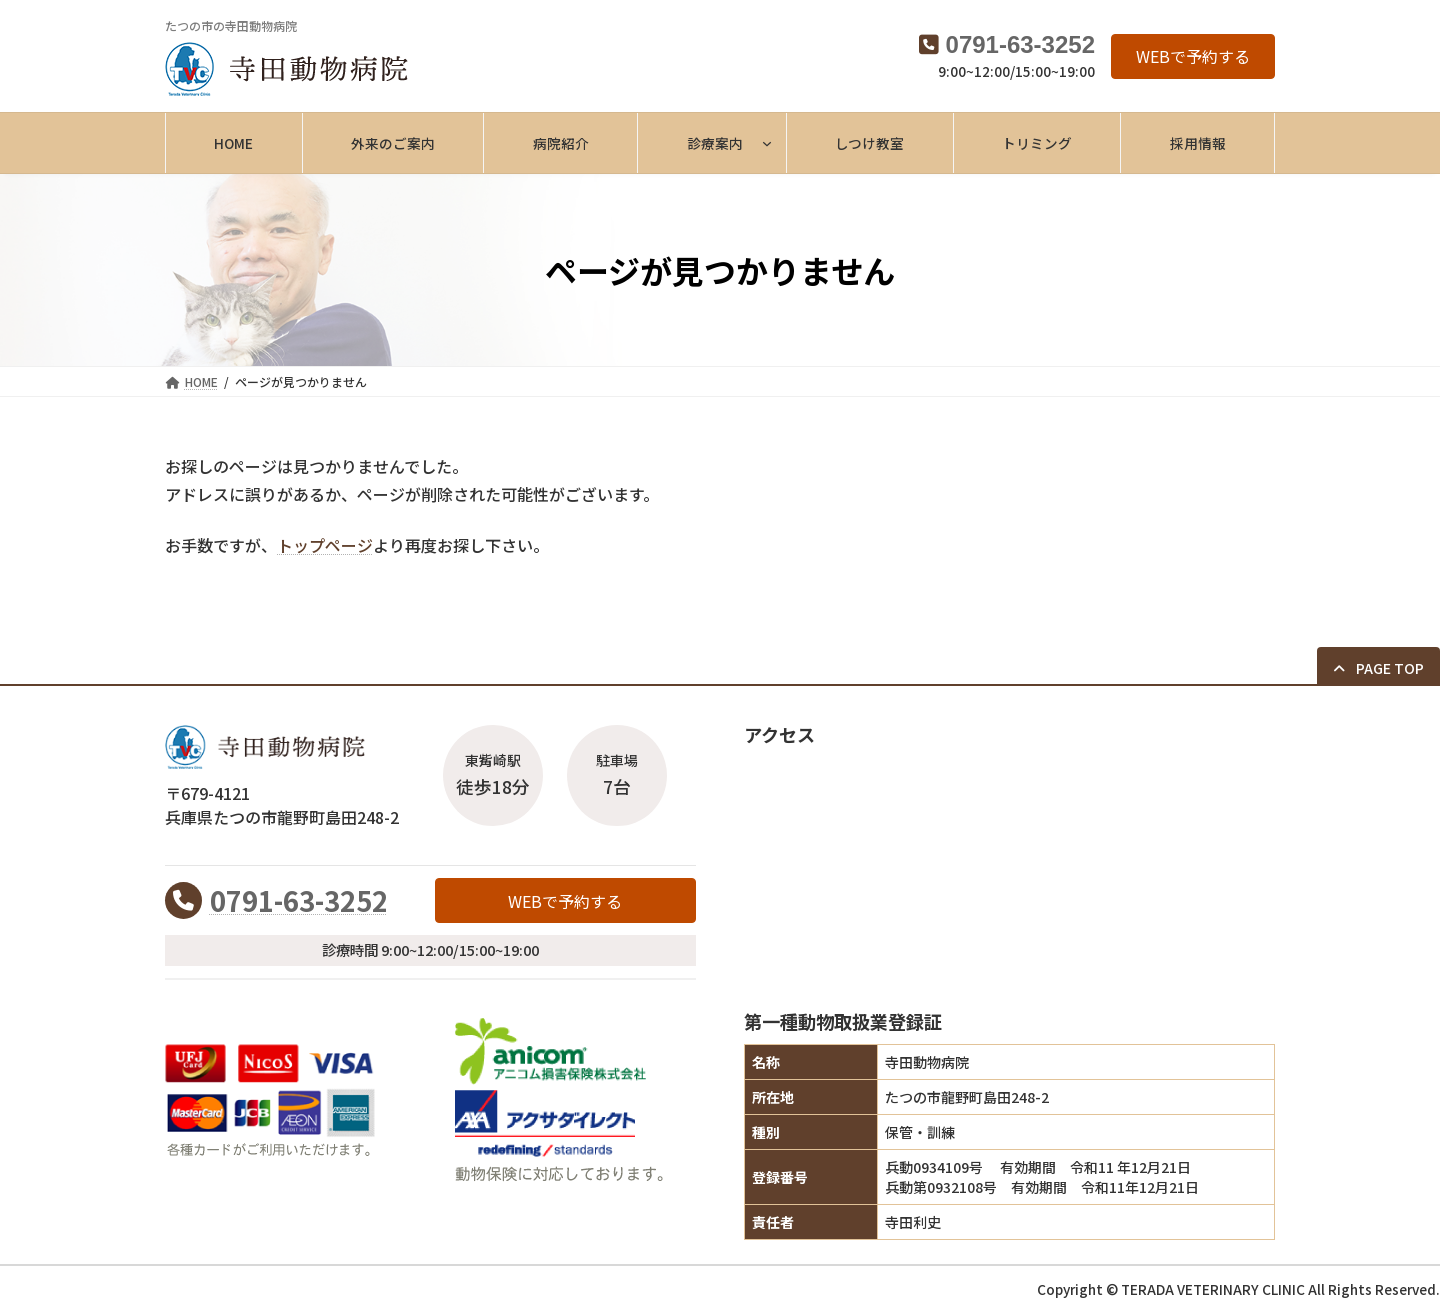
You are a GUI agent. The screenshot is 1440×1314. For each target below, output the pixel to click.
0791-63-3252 (1020, 44)
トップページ (325, 545)
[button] (1193, 56)
